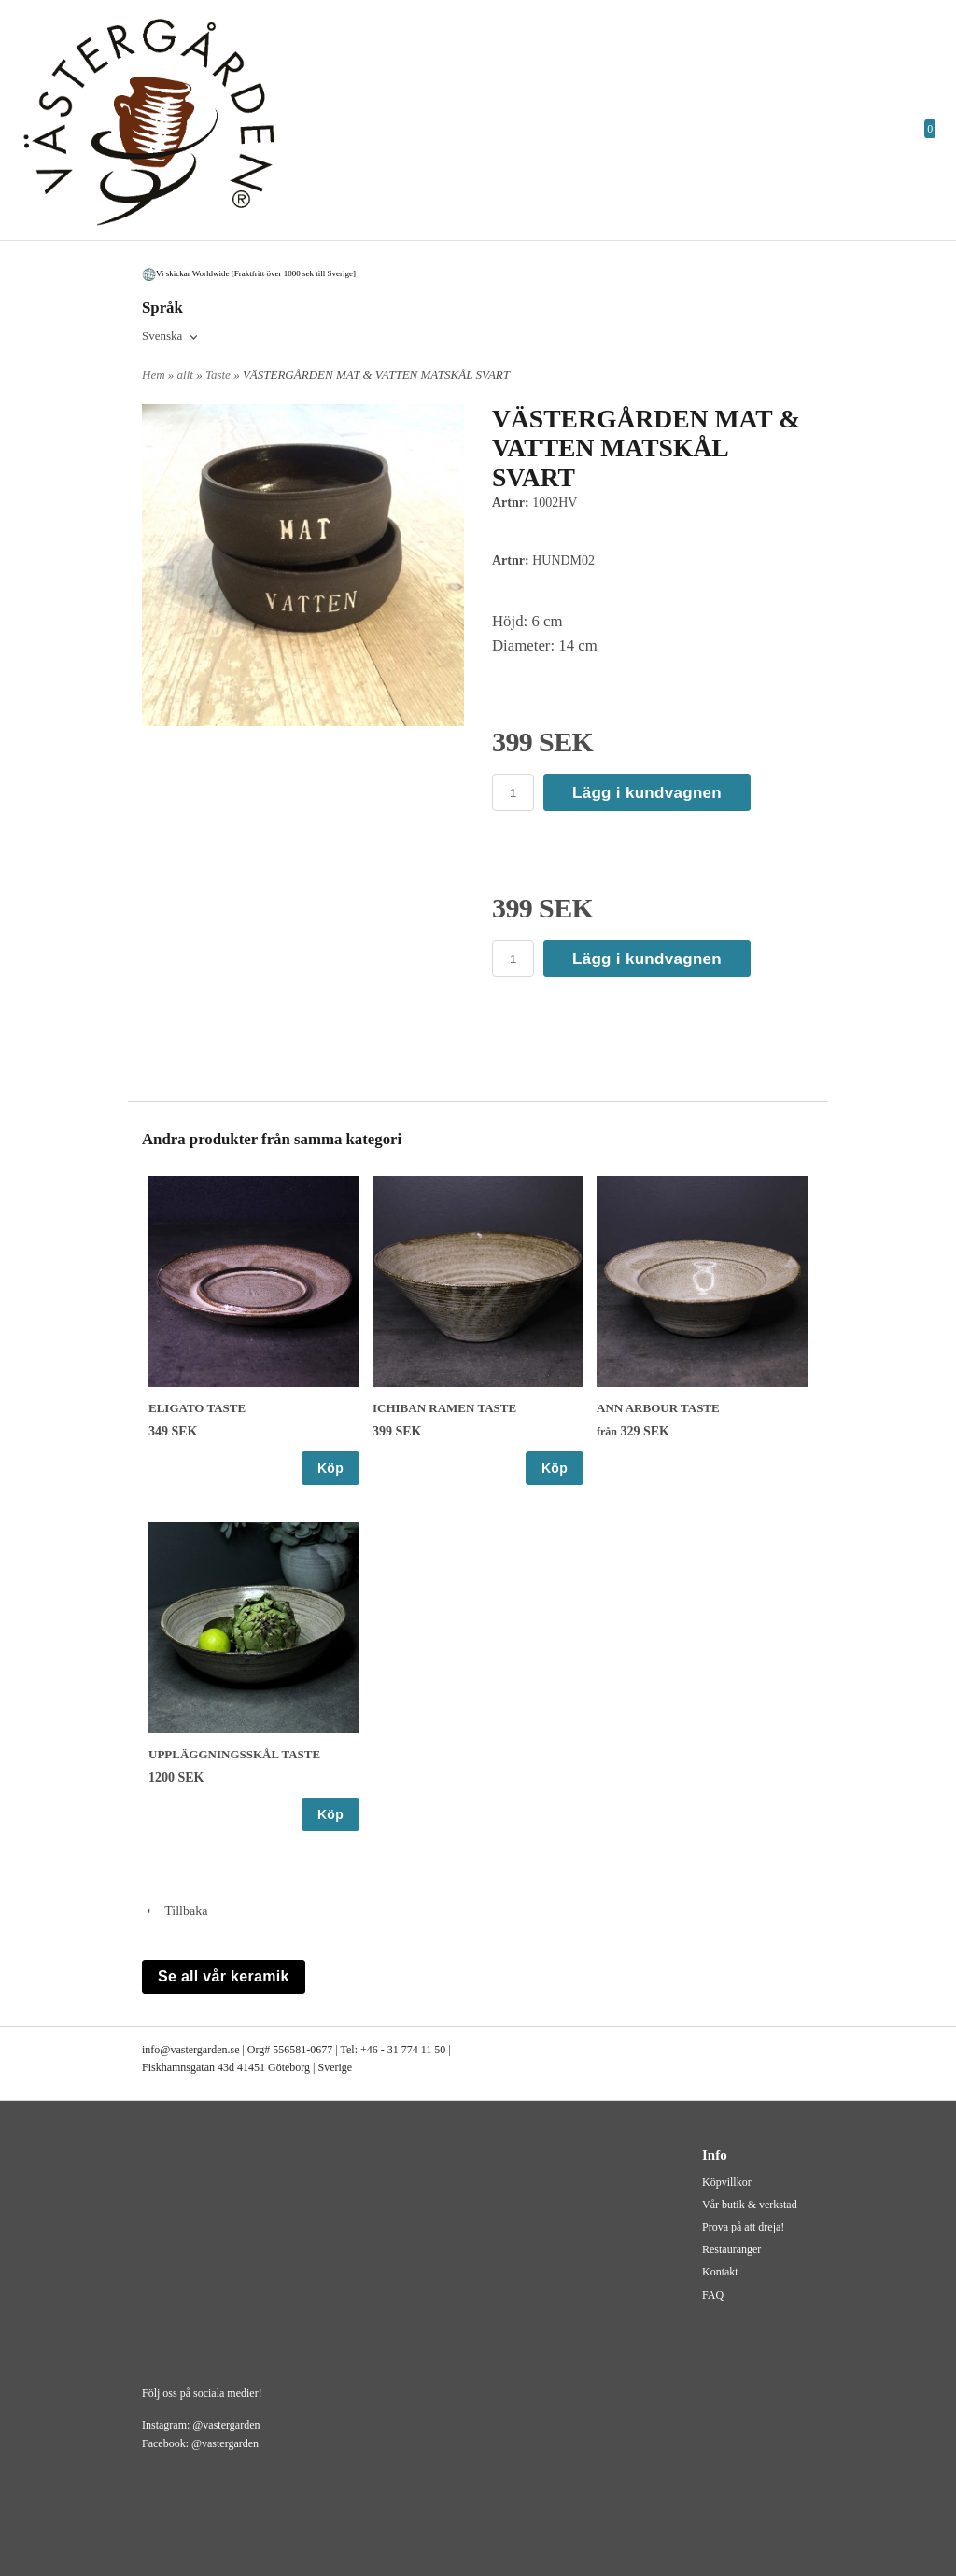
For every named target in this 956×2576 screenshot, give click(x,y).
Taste (219, 375)
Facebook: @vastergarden (200, 2443)
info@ (156, 2049)
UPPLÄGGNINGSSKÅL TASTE (234, 1754)
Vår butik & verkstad (749, 2204)
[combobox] (171, 336)
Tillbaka (174, 1911)
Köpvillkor (727, 2182)
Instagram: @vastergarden (201, 2424)
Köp (330, 1468)
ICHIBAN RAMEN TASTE (444, 1408)
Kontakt (720, 2271)
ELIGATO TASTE (197, 1408)
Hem (153, 375)
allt (187, 375)
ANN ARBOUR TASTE (658, 1408)
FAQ (713, 2295)
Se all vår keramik (223, 1976)
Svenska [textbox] (162, 336)
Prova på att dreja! (743, 2226)
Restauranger (731, 2249)
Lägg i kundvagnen (647, 793)
